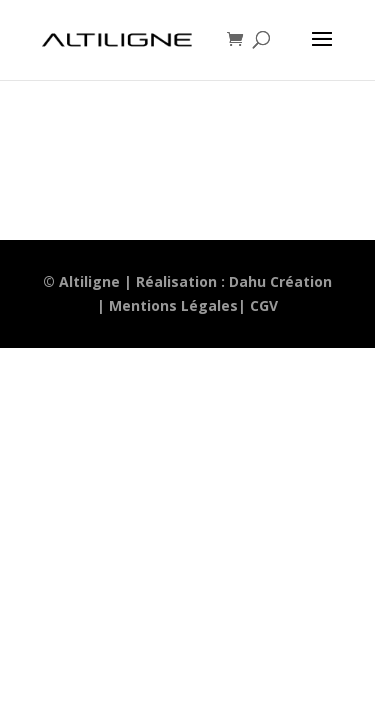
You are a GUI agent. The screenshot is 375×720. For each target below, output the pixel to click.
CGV (264, 305)
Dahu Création (280, 281)
